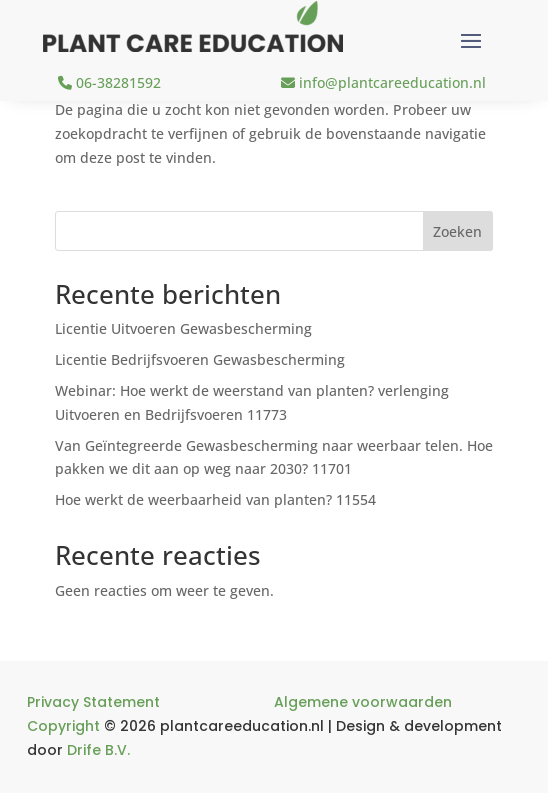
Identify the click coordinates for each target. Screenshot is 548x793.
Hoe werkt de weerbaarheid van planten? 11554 (215, 499)
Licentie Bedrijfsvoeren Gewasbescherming (200, 359)
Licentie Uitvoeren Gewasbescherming (183, 328)
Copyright (63, 726)
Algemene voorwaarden (363, 702)
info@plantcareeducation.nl (383, 82)
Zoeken (457, 231)
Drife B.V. (98, 750)
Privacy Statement (93, 702)
